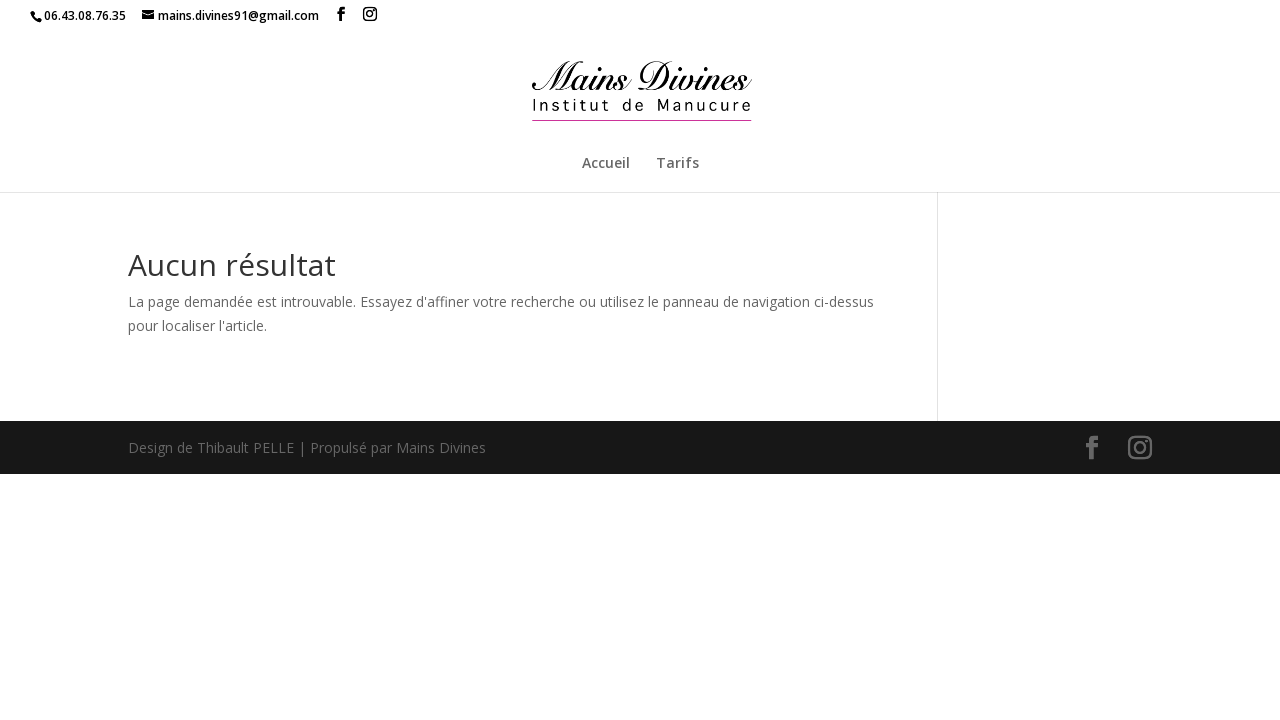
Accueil (606, 164)
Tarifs (677, 164)
